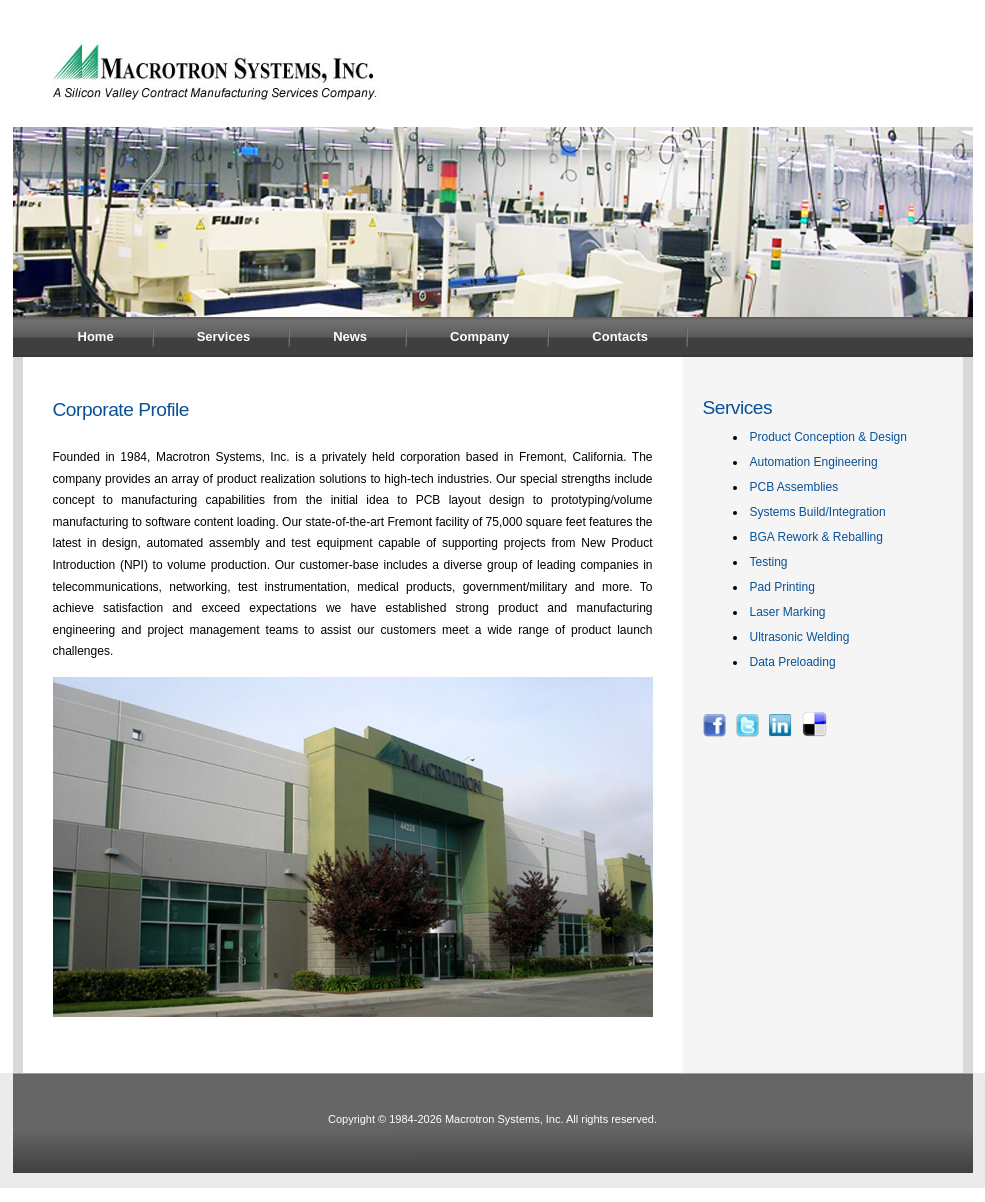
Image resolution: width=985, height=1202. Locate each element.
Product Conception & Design (828, 437)
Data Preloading (793, 662)
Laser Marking (788, 612)
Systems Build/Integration (818, 512)
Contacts (620, 336)
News (350, 336)
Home (96, 336)
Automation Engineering (814, 462)
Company (479, 336)
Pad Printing (782, 587)
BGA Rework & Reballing (816, 537)
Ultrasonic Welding (800, 637)
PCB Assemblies (794, 487)
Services (224, 336)
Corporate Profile (121, 409)
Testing (769, 562)
